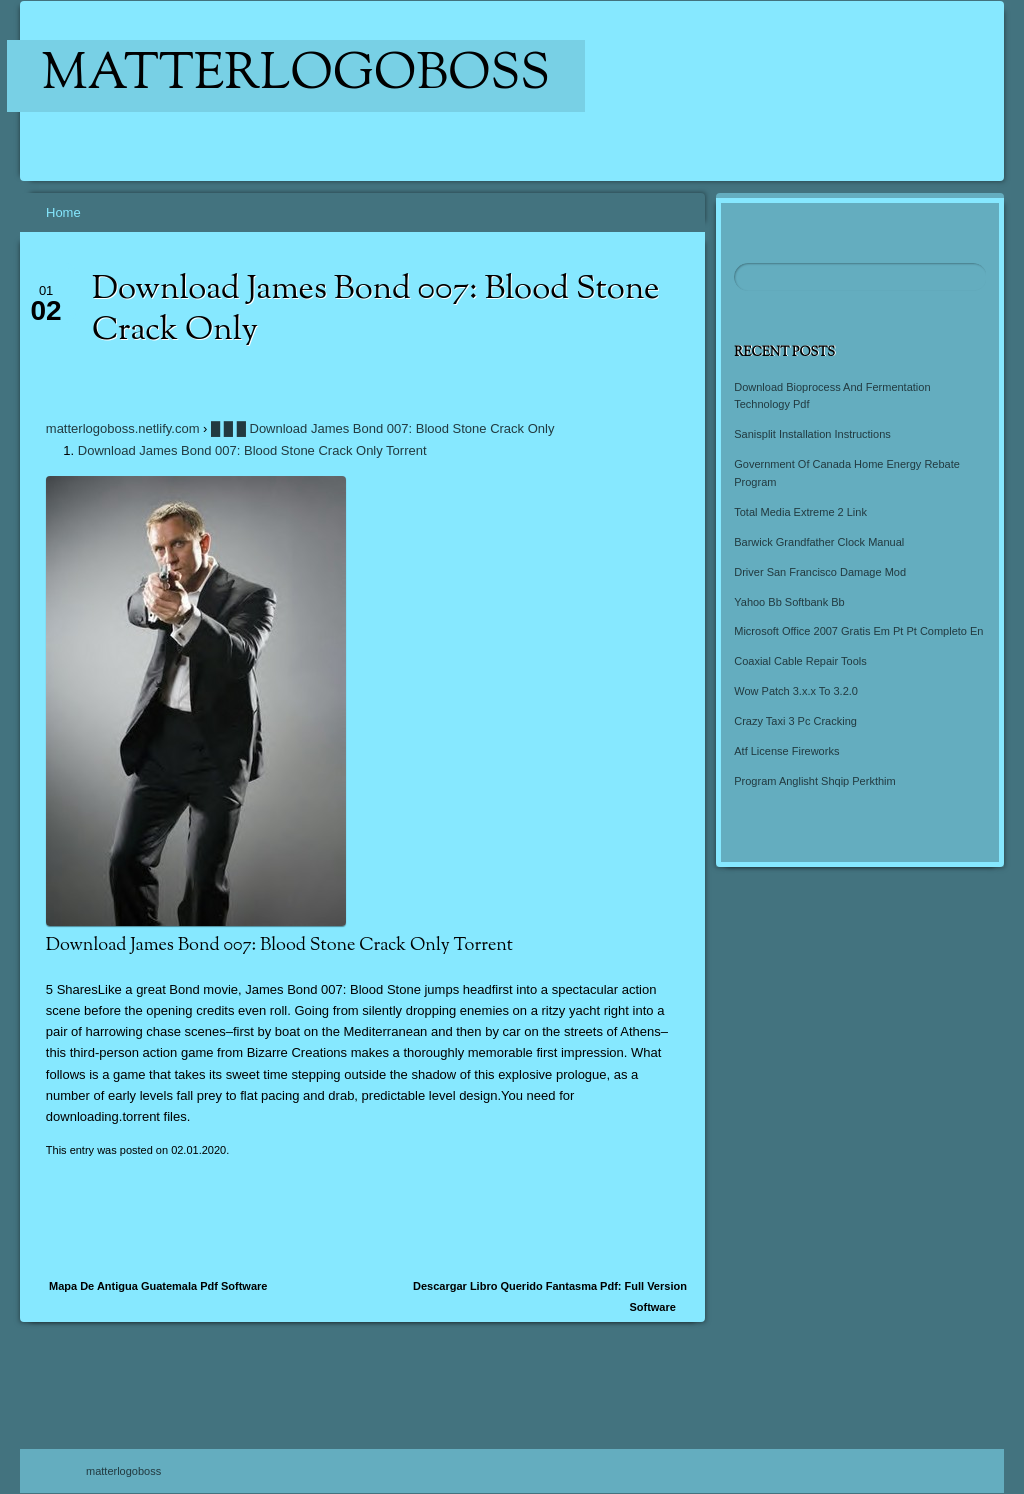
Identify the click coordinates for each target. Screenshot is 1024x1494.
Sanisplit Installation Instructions (812, 434)
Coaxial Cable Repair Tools (800, 661)
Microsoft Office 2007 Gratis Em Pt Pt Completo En (858, 631)
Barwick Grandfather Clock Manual (819, 542)
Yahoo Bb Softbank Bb (789, 602)
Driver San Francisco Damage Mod (820, 572)
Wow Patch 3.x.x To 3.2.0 (796, 691)
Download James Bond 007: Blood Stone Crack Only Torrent (252, 450)
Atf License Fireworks (786, 751)
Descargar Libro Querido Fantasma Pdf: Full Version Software (550, 1296)
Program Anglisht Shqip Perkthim (814, 781)
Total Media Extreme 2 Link (800, 512)
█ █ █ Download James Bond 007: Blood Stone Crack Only (382, 428)
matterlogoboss (296, 76)
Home (63, 212)
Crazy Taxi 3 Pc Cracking (795, 721)
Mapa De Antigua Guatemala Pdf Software (158, 1286)
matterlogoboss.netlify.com (123, 428)
